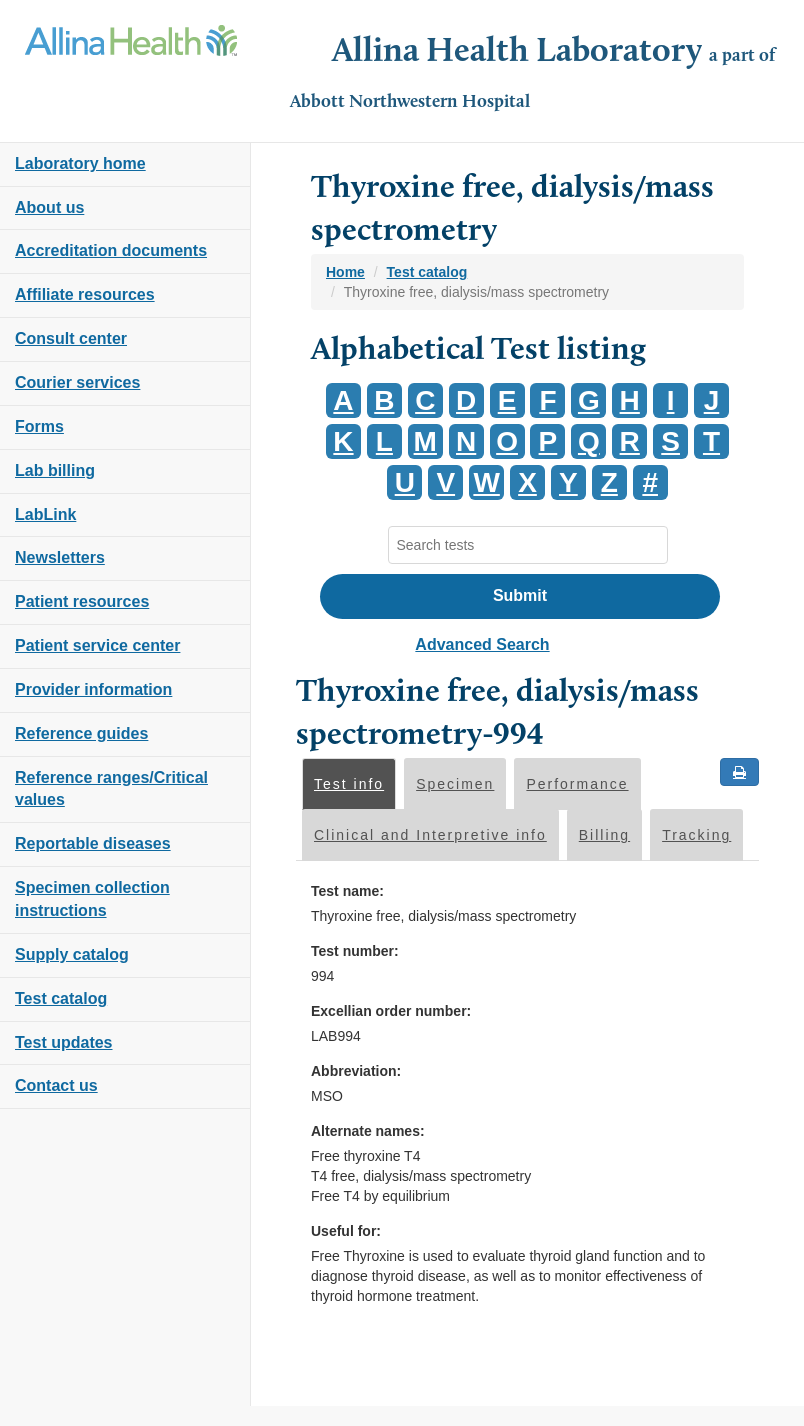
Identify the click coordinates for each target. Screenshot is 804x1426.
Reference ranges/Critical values (111, 789)
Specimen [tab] (455, 784)
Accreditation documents (111, 250)
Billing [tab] (604, 835)
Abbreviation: (356, 1071)
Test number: (355, 951)
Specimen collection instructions (92, 899)
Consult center (71, 338)
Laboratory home (80, 163)
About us (49, 207)
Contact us (56, 1085)
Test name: (347, 891)
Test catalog (61, 998)
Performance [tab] (577, 784)
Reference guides (81, 733)
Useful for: (346, 1231)
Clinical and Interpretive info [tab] (430, 835)
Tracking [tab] (696, 835)
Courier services (77, 382)
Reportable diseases (93, 843)
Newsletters (60, 557)
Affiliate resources (85, 294)
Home (345, 272)
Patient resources (82, 601)
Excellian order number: (391, 1011)
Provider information (93, 689)
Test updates (64, 1042)
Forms (39, 426)
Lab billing (55, 470)
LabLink (45, 514)
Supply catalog (72, 954)
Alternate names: (368, 1131)
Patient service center (97, 645)
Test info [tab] (349, 784)
